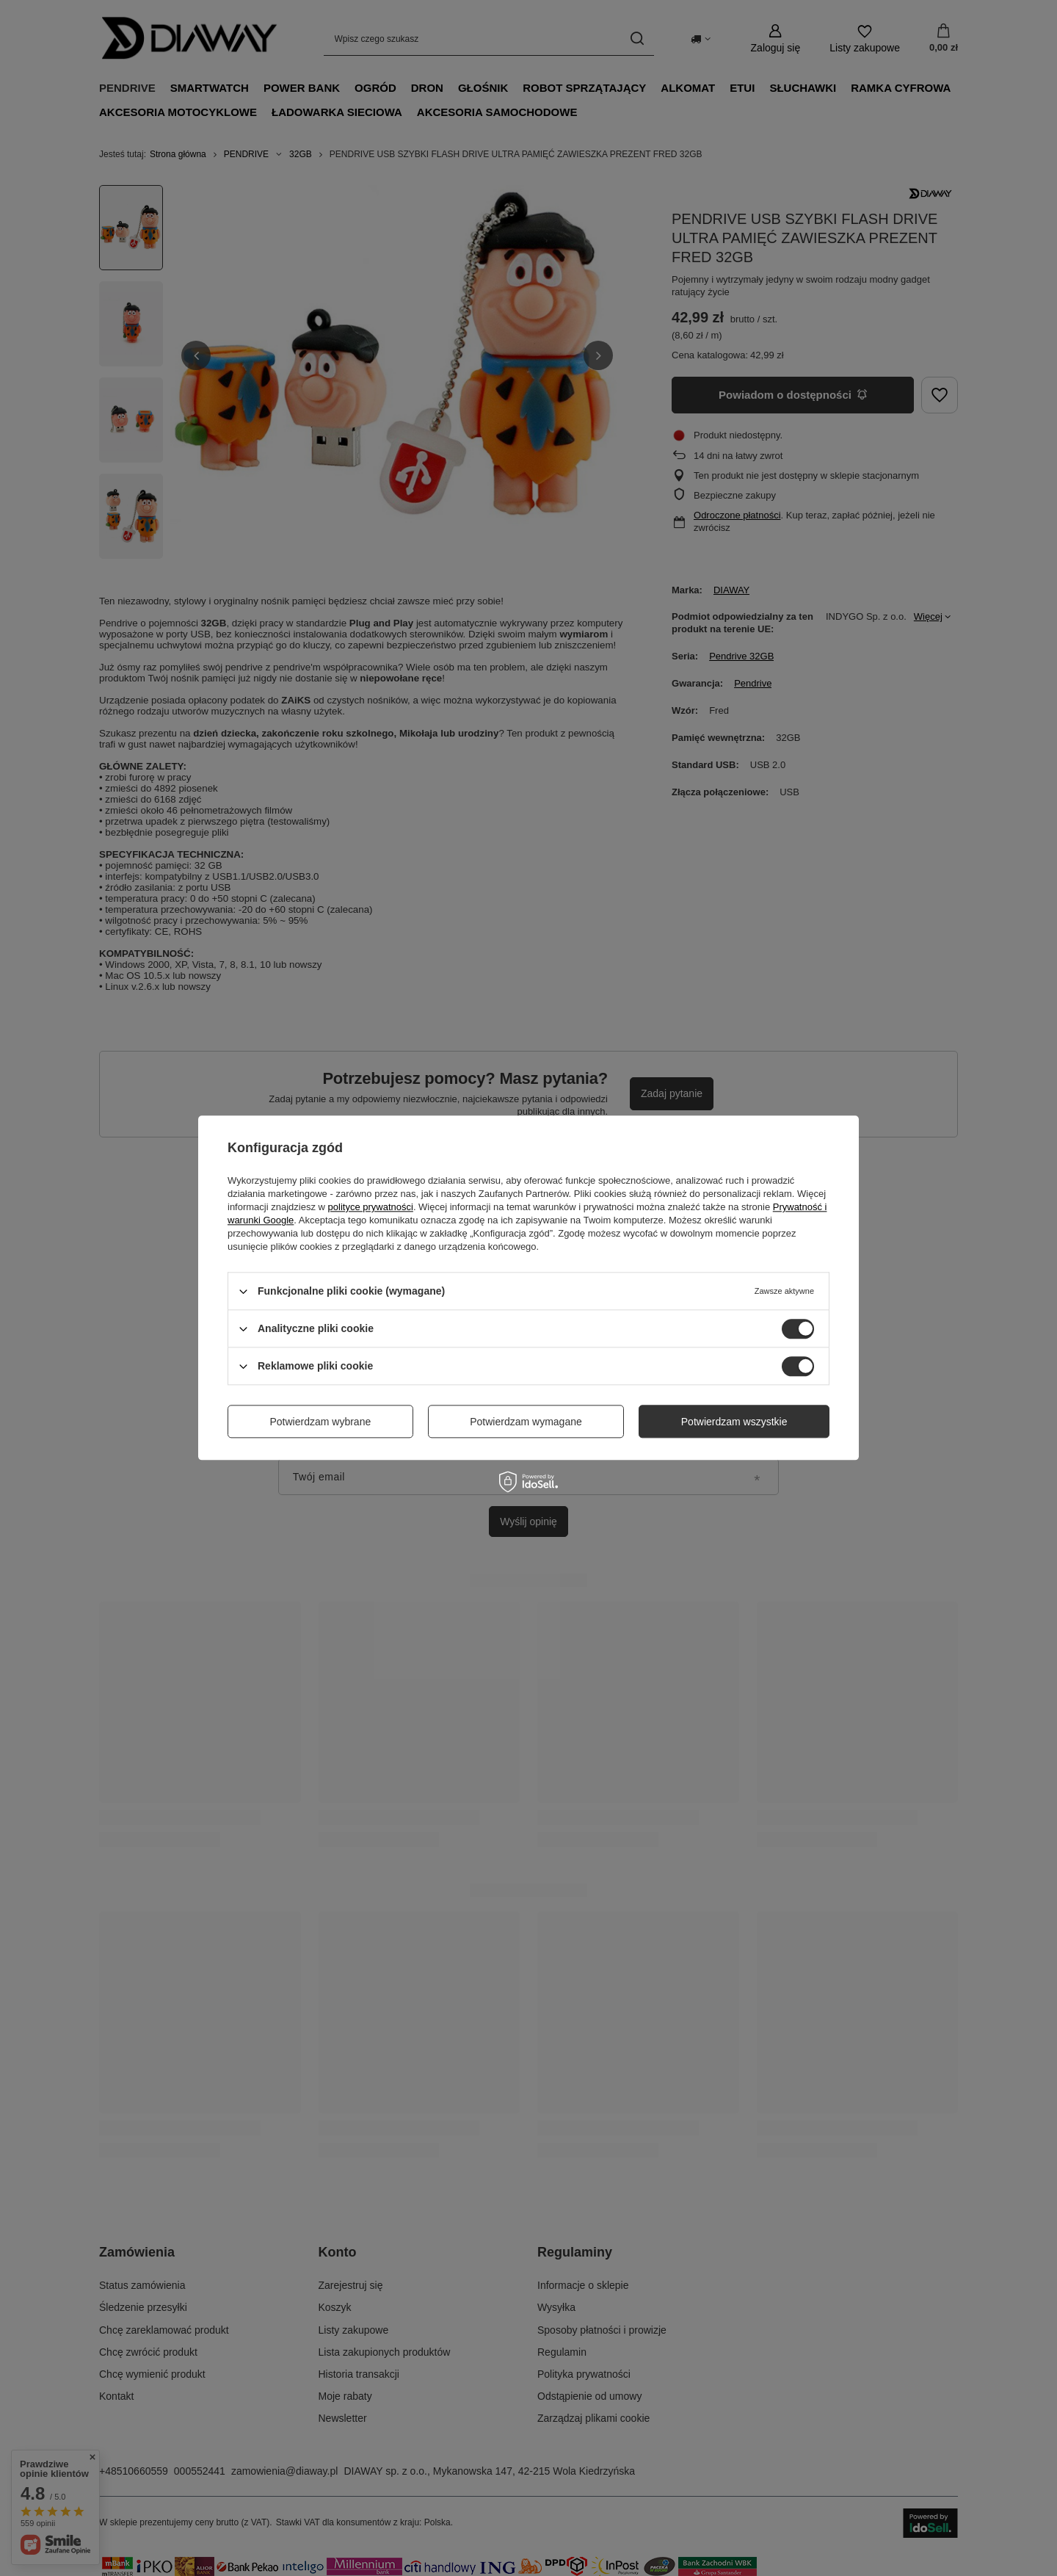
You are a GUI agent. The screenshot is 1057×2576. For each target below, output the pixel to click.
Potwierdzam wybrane (320, 1422)
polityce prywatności (370, 1206)
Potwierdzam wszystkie (734, 1422)
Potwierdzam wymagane (526, 1422)
